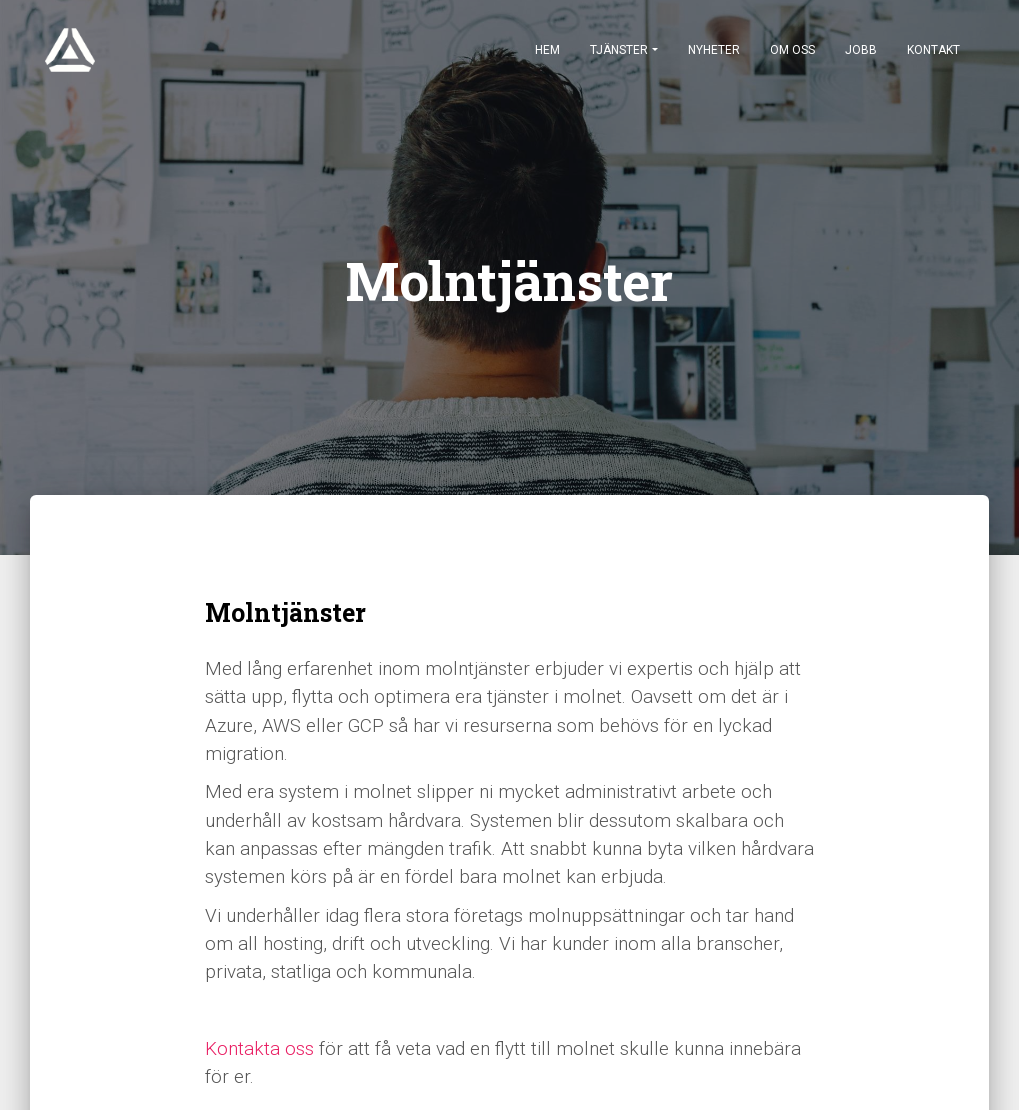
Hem (547, 50)
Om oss (792, 50)
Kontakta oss (259, 1048)
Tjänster (619, 50)
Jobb (861, 50)
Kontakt (933, 50)
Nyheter (714, 50)
